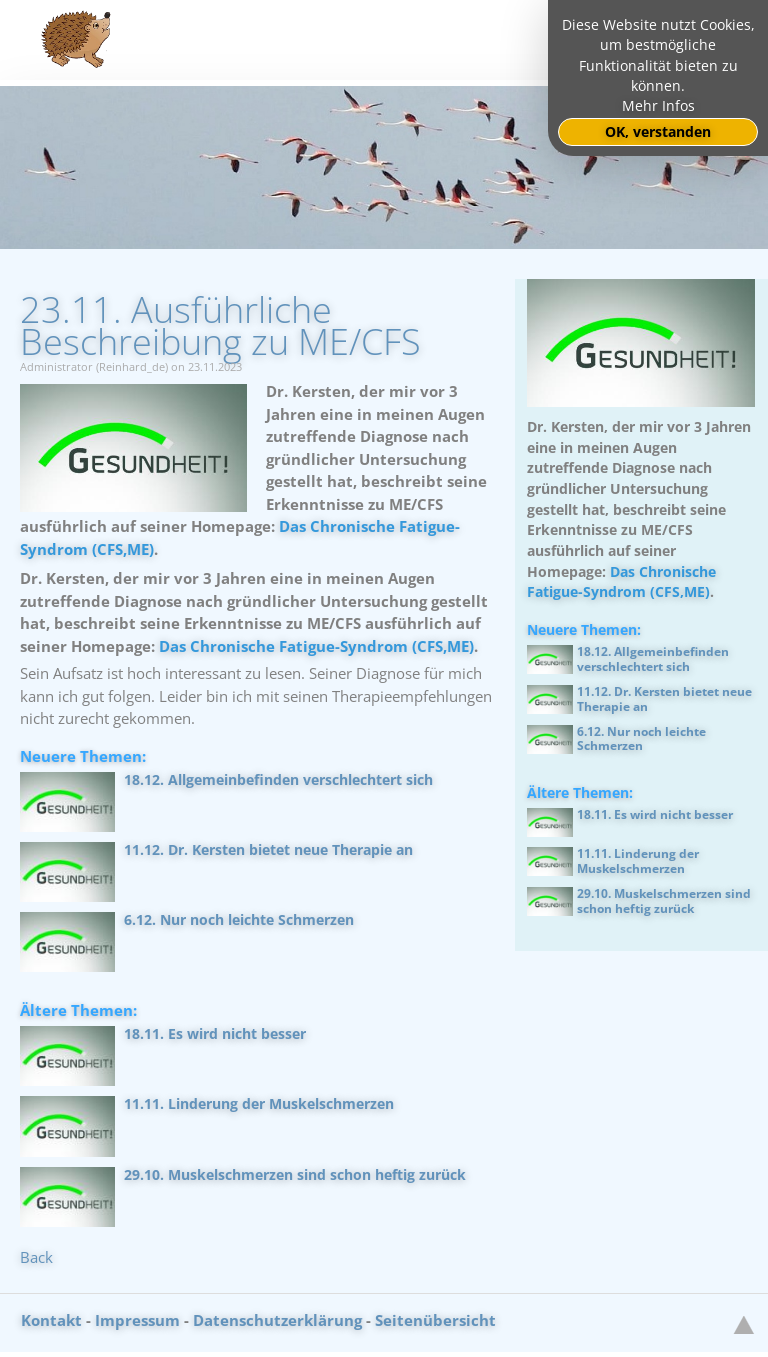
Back (36, 1257)
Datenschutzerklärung (277, 1320)
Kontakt (51, 1320)
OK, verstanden (658, 132)
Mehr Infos (658, 106)
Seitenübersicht (435, 1320)
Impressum (137, 1320)
